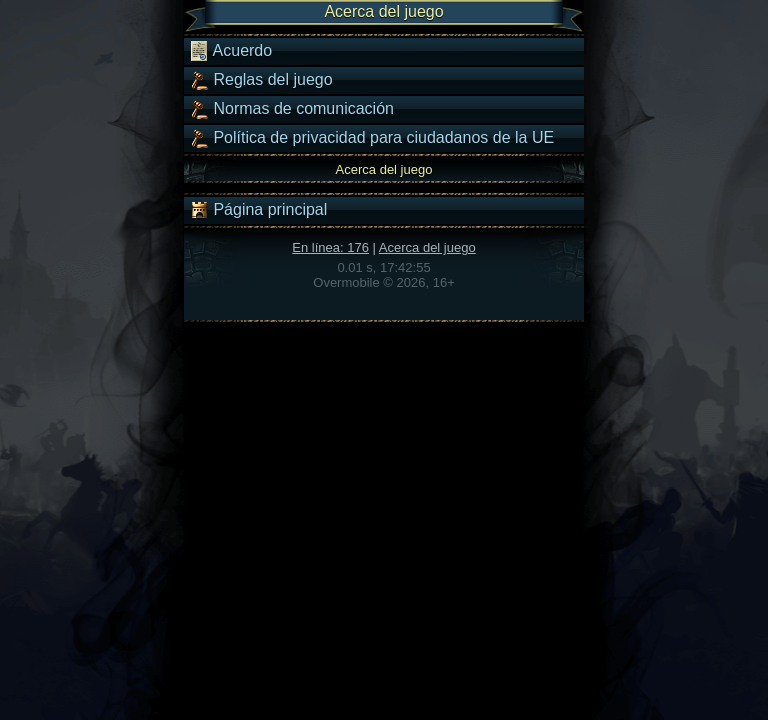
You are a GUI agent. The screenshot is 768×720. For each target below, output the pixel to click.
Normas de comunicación (291, 109)
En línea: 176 (330, 247)
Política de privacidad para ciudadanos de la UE (371, 138)
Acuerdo (230, 51)
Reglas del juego (261, 80)
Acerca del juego (427, 247)
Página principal (258, 210)
